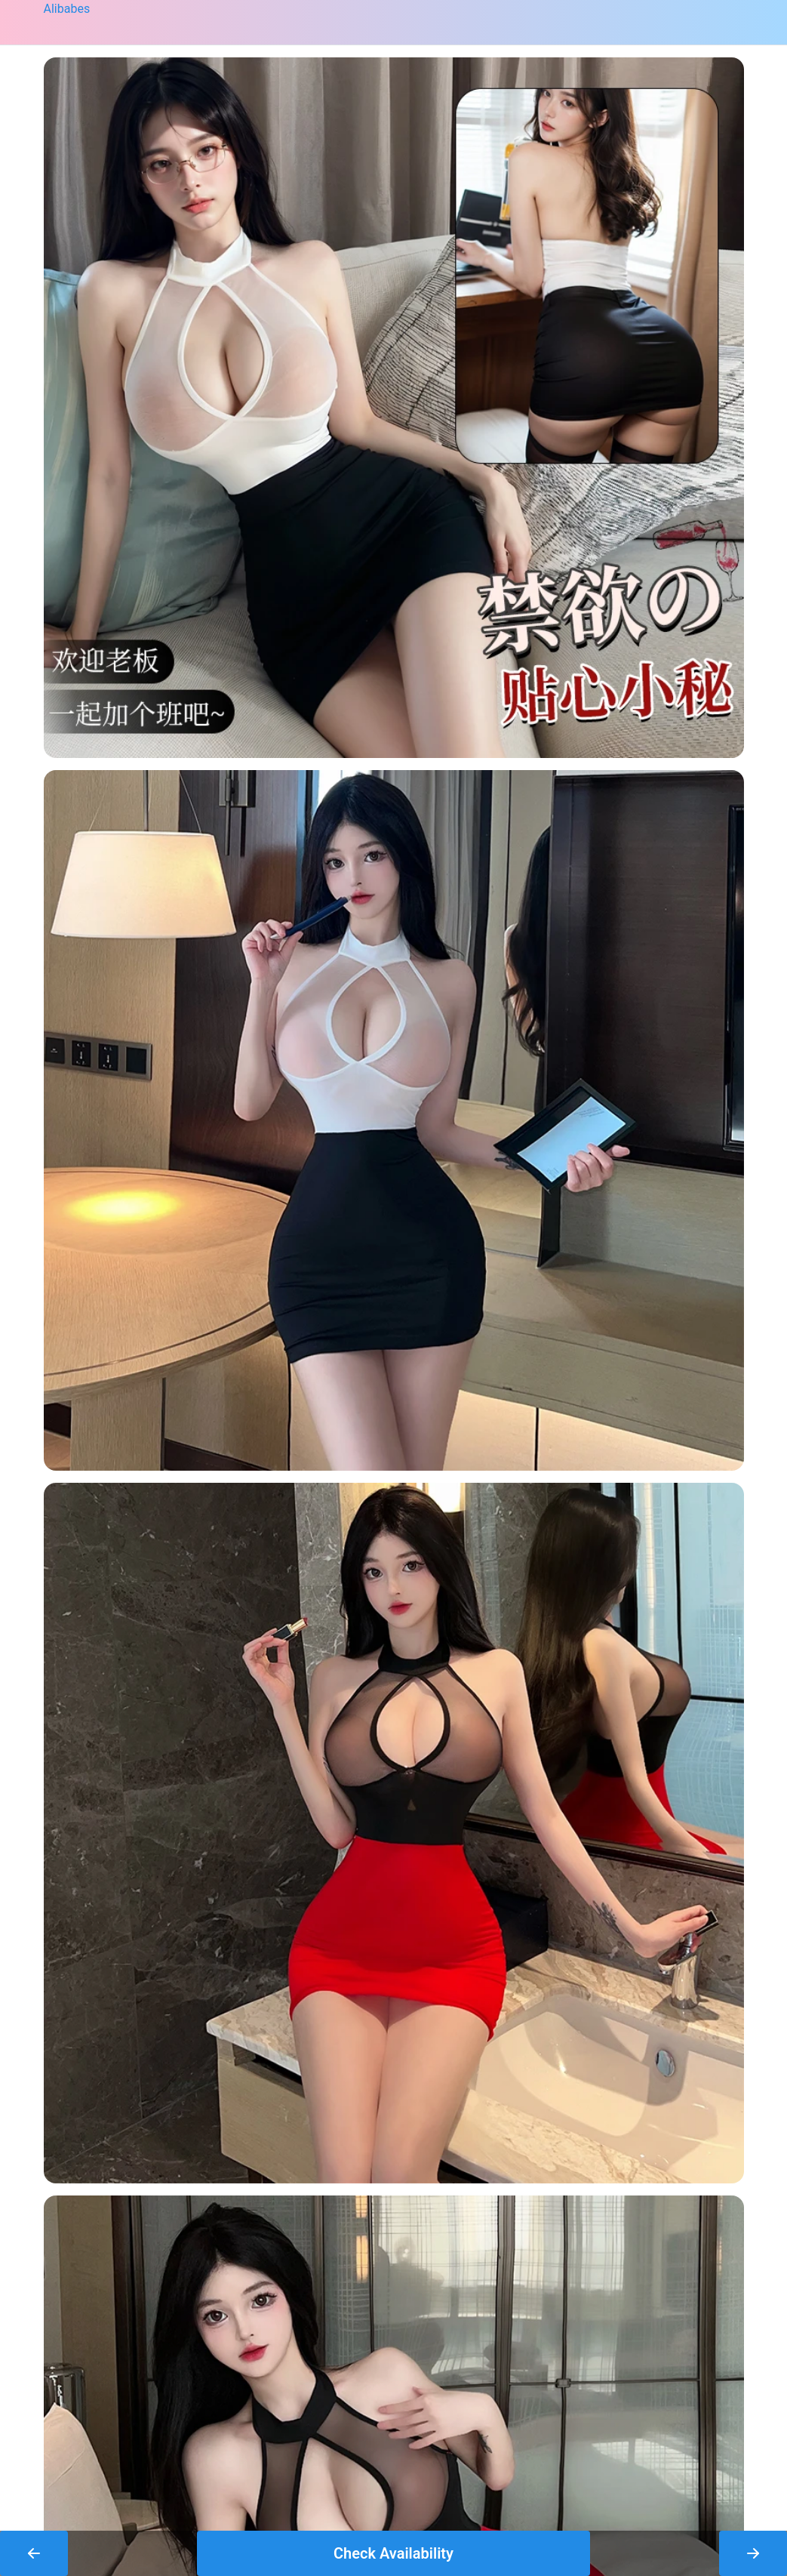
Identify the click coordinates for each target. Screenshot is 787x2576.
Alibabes (67, 9)
